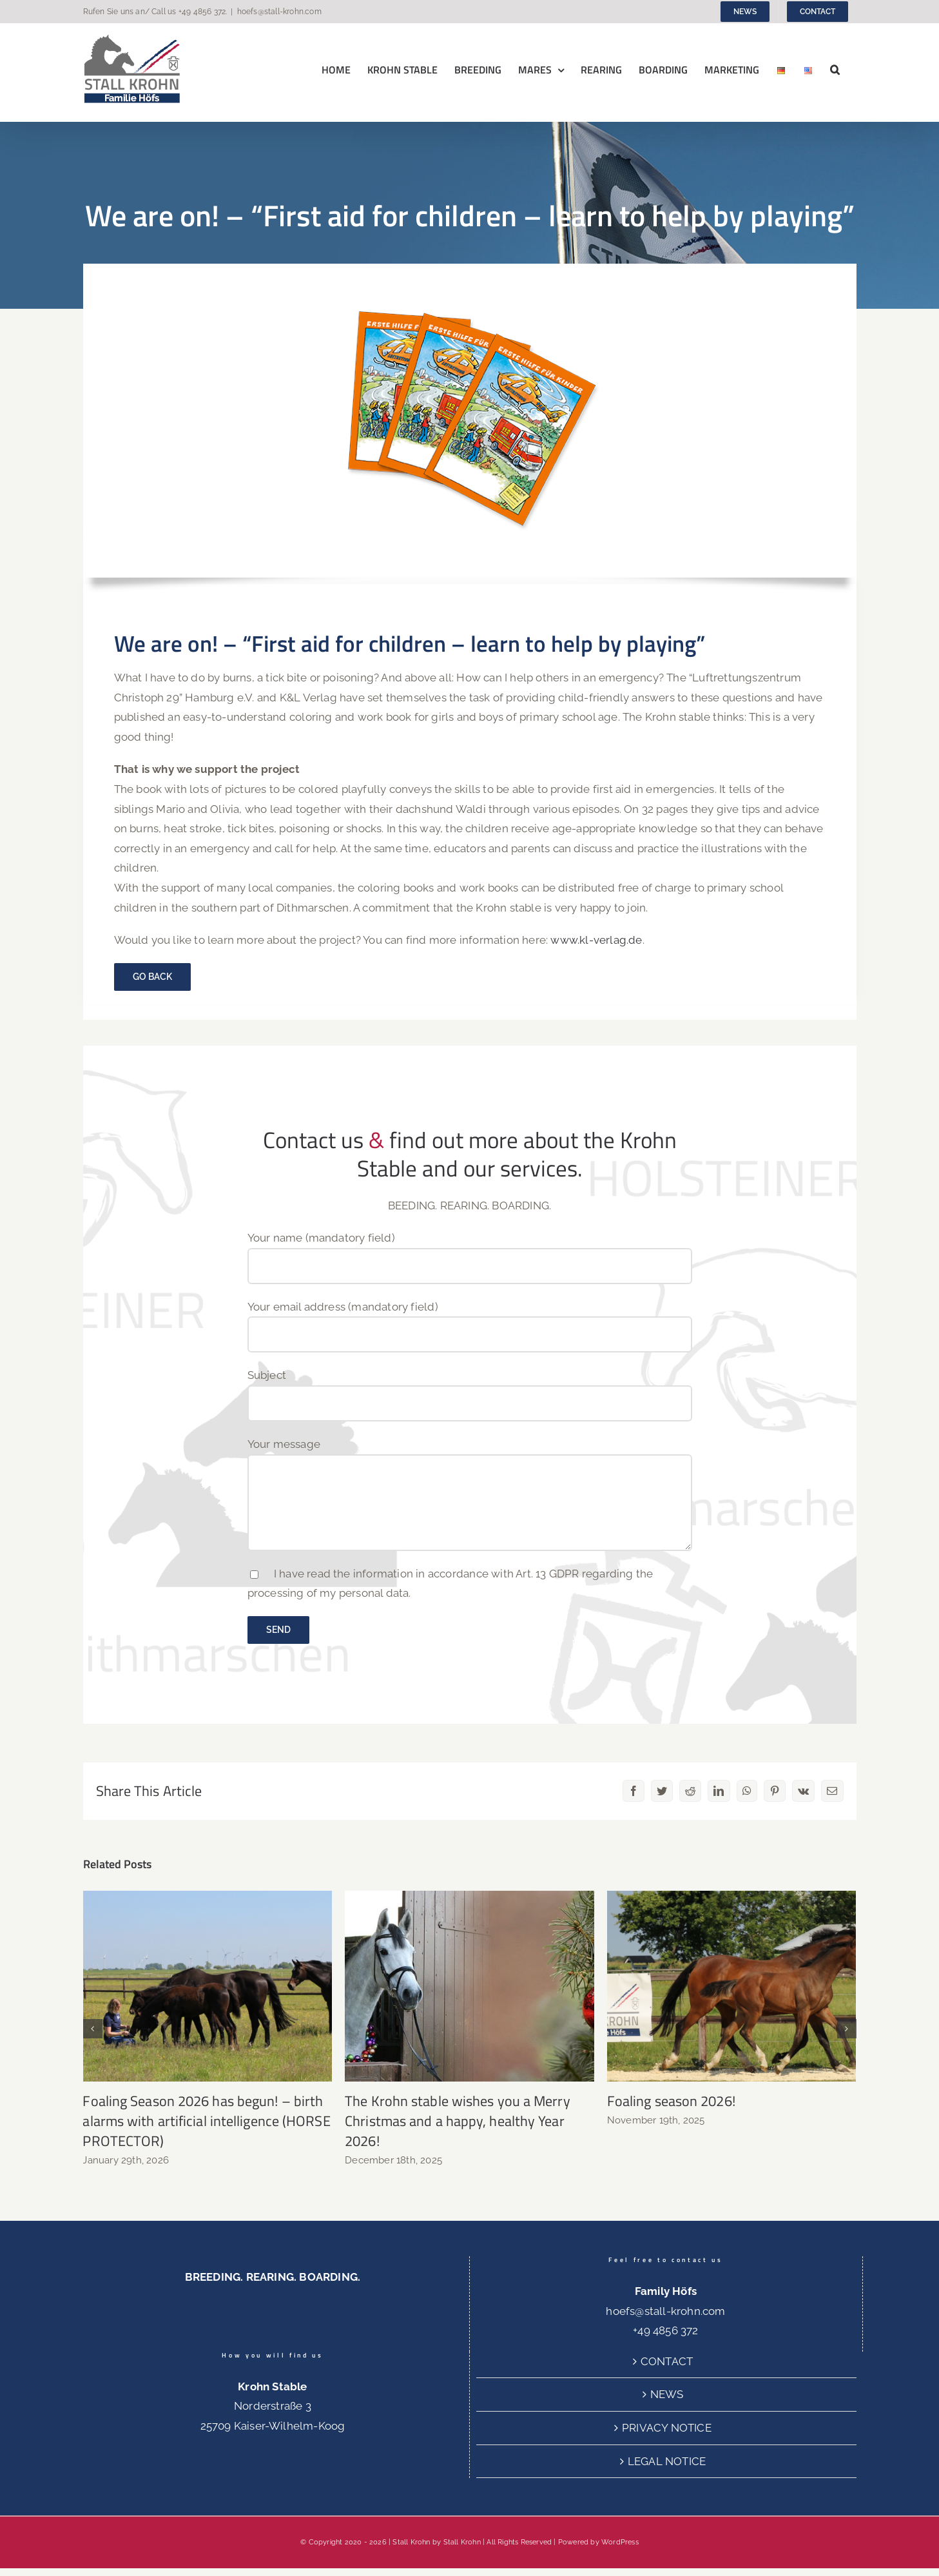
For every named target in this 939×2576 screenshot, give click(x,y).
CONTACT (667, 2361)
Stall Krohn (462, 2542)
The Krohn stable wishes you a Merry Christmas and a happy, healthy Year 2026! (457, 2121)
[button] (835, 69)
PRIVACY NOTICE (667, 2427)
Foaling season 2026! (671, 2101)
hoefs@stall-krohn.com (279, 11)
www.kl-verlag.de (596, 939)
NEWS (667, 2394)
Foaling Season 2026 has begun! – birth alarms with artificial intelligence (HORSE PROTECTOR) (206, 2121)
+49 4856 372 (202, 11)
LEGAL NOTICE (667, 2461)
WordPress (620, 2542)
